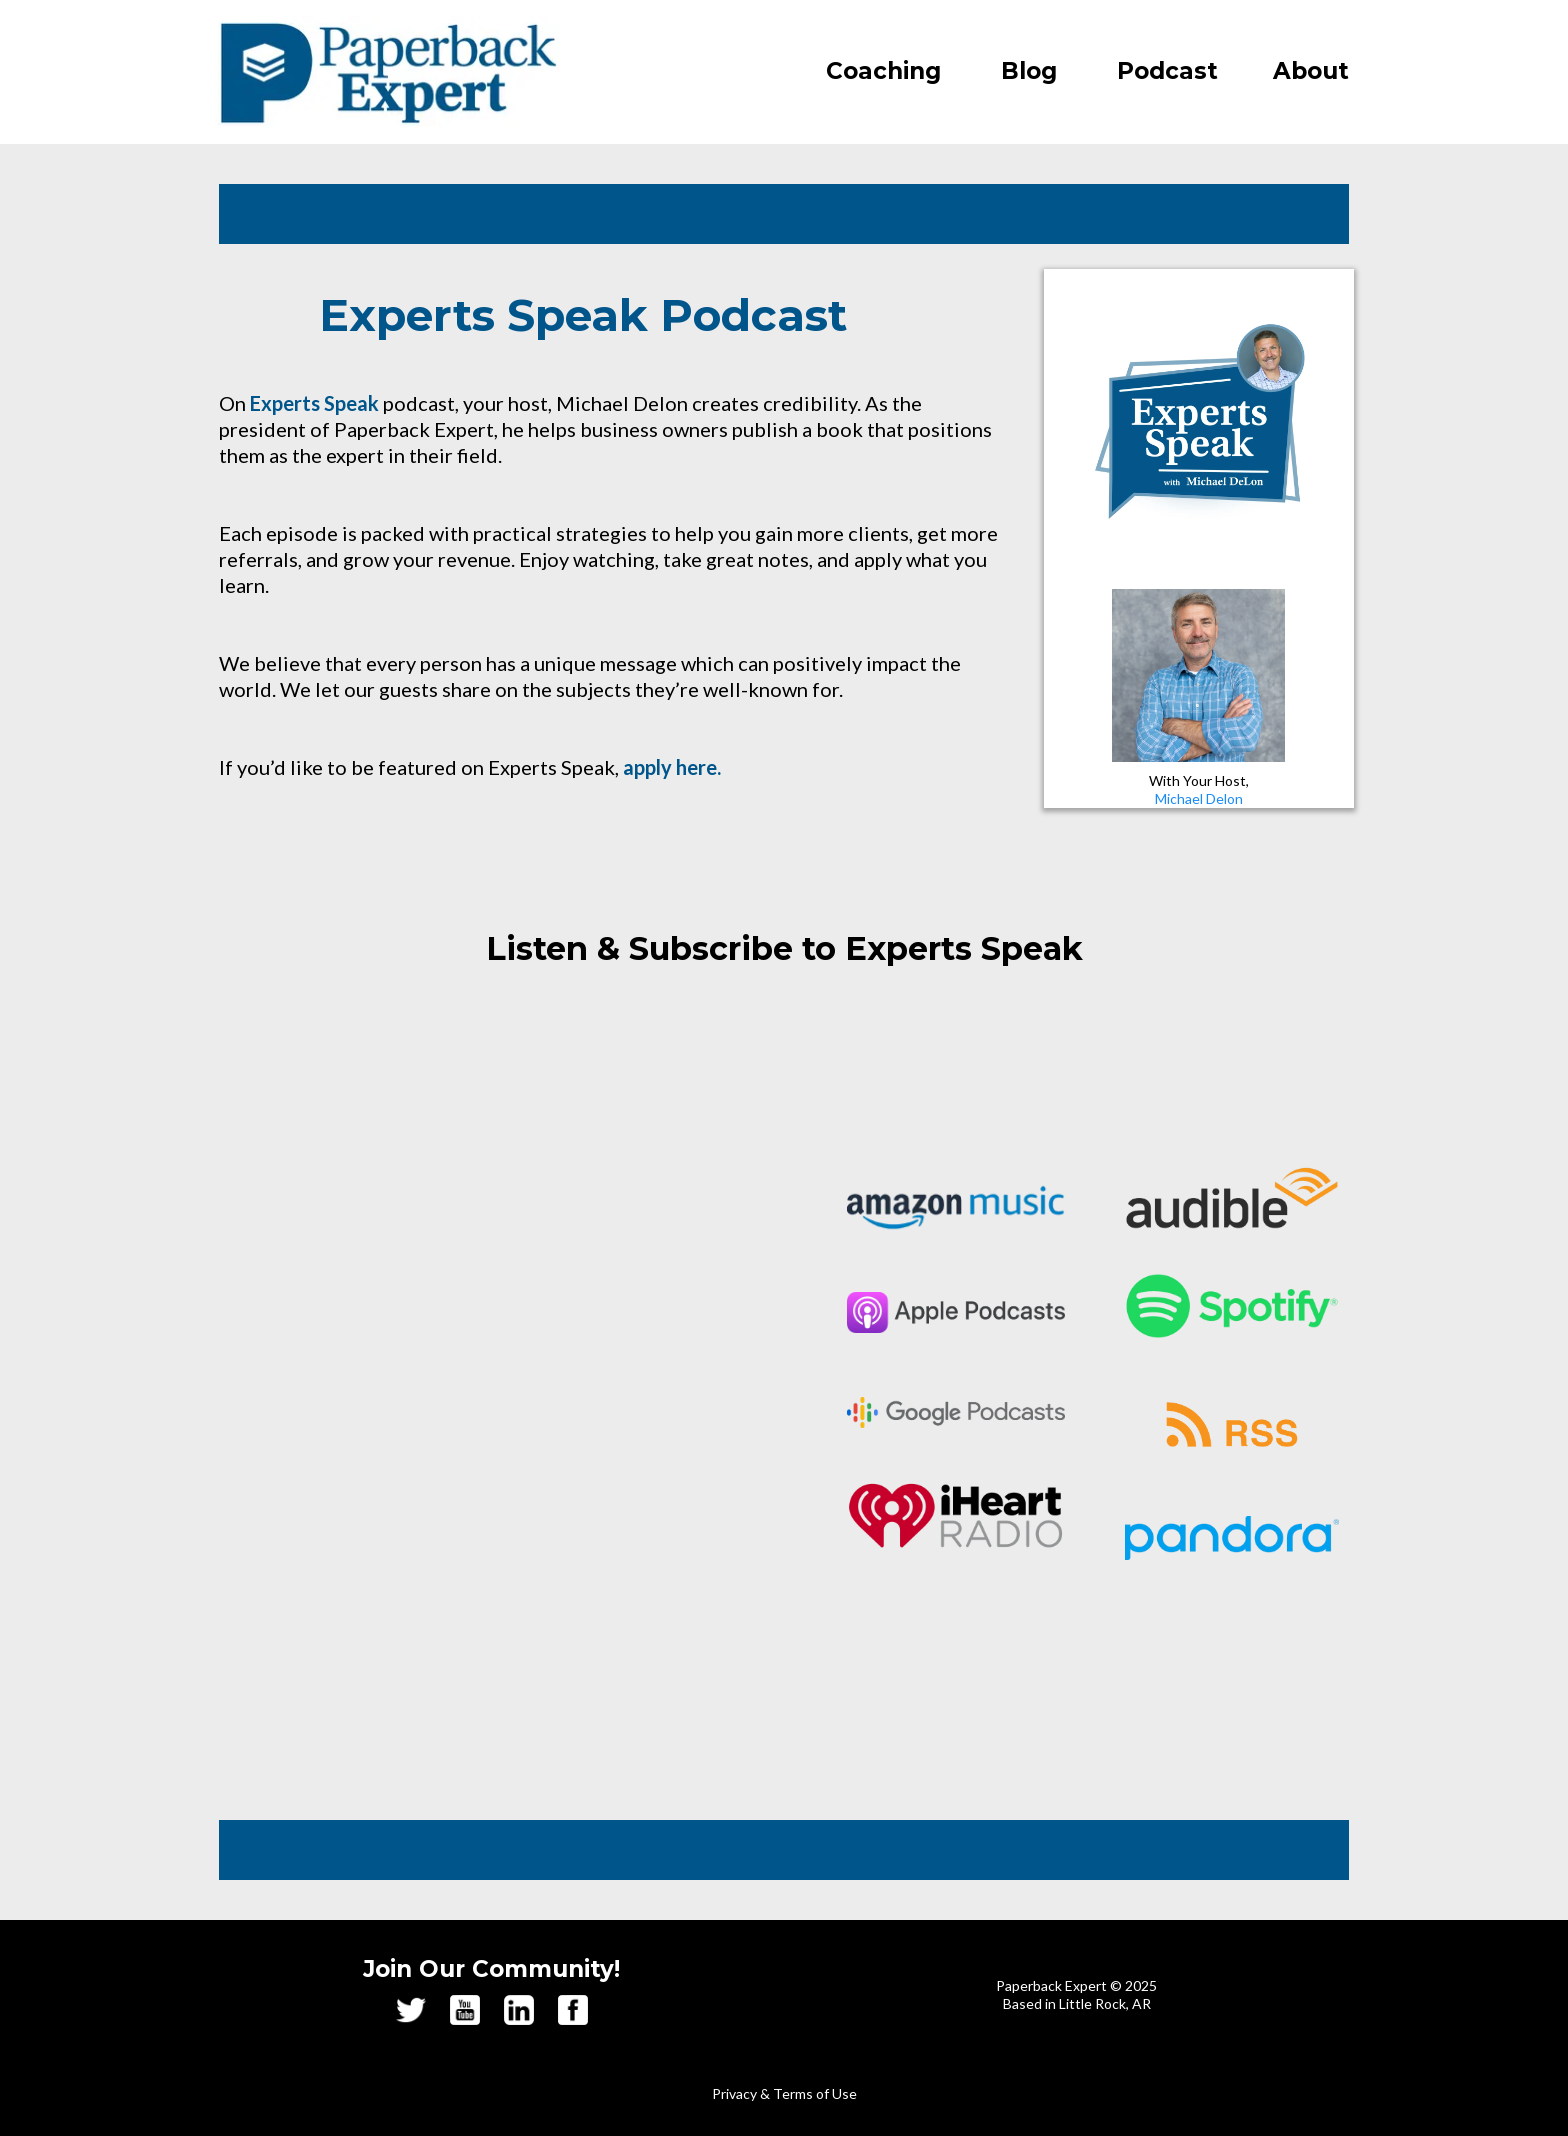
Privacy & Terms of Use (784, 2093)
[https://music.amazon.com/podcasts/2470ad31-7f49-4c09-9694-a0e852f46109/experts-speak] (956, 1208)
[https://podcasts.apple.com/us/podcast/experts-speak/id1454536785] (956, 1312)
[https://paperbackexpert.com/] (387, 72)
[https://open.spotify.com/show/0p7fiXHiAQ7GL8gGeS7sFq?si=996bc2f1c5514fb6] (1232, 1306)
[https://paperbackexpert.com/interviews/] (1199, 424)
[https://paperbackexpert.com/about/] (1199, 675)
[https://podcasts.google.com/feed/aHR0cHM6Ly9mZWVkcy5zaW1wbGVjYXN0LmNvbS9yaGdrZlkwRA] (956, 1412)
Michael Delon (1199, 798)
